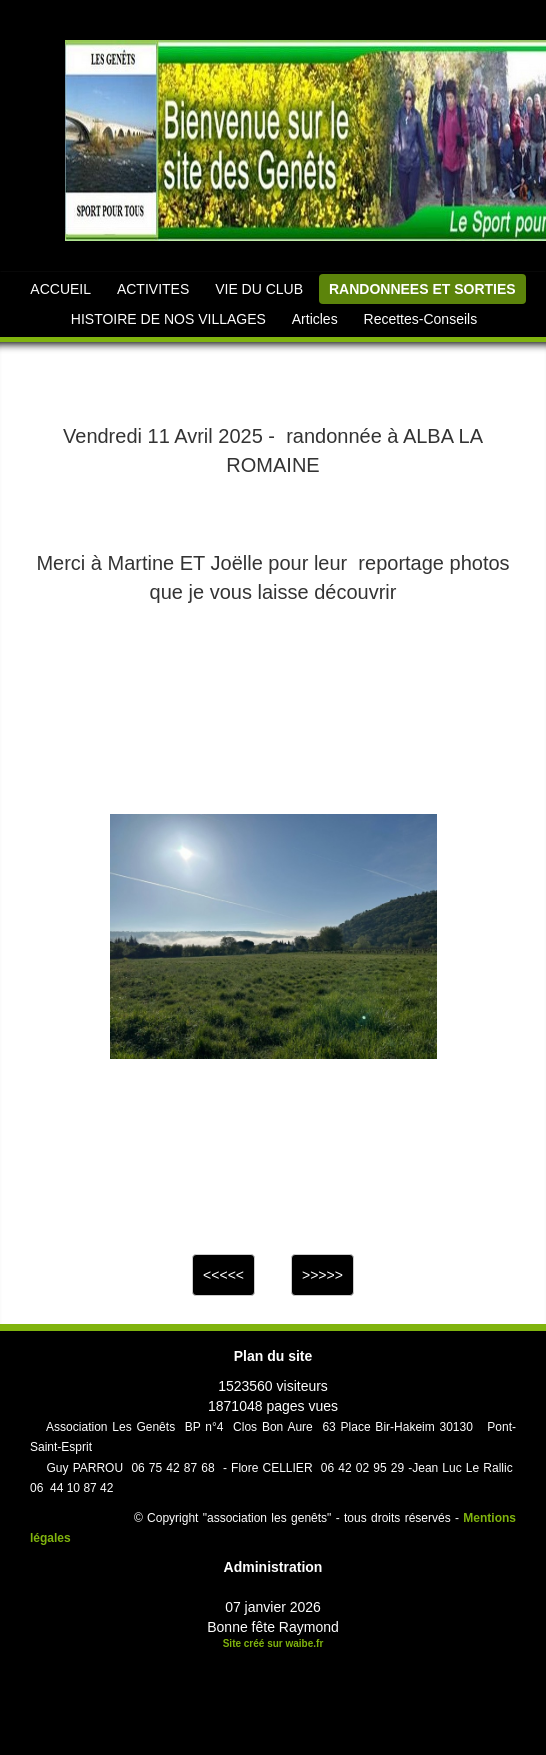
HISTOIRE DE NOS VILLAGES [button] (168, 319)
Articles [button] (315, 319)
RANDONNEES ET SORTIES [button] (422, 289)
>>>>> (322, 1275)
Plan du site (273, 1356)
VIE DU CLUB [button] (259, 289)
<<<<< (223, 1275)
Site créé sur (273, 1643)
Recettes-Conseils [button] (421, 319)
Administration (273, 1567)
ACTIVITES (153, 289)
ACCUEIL (60, 289)
